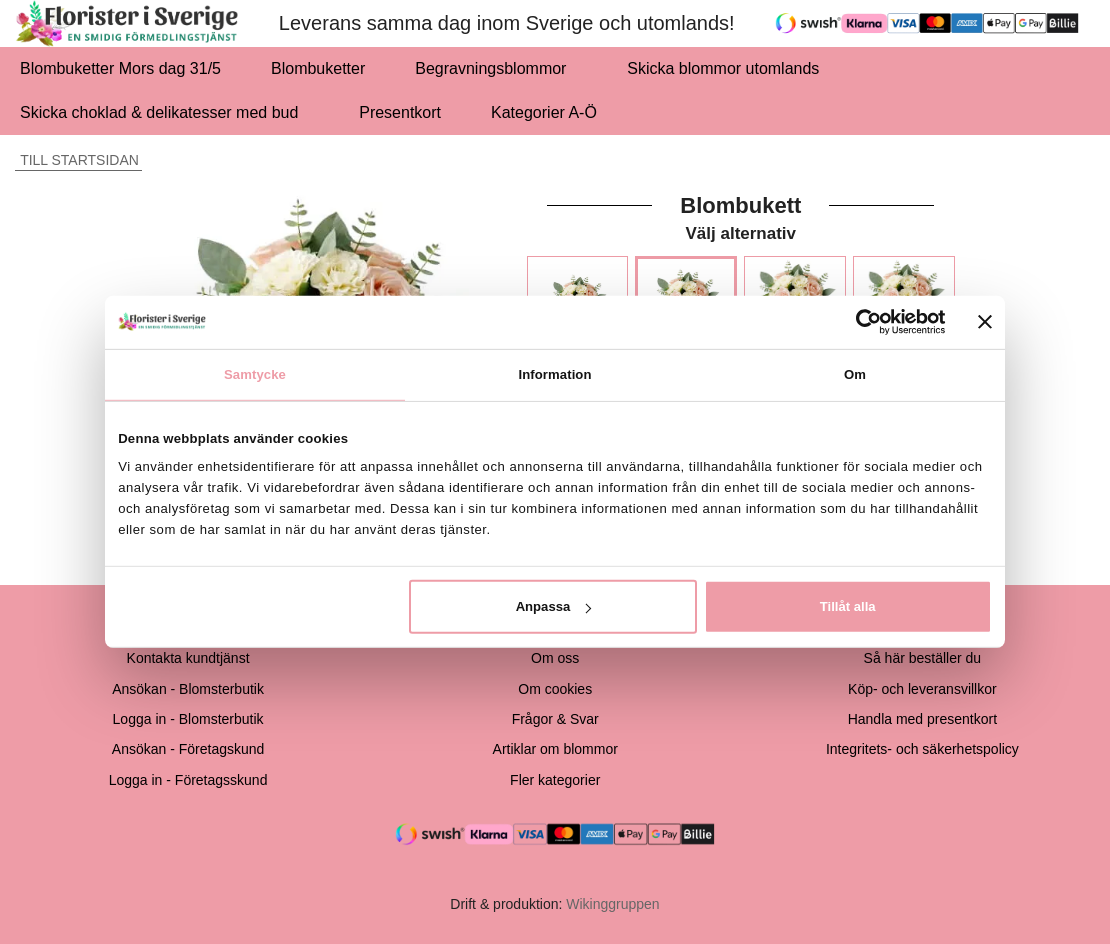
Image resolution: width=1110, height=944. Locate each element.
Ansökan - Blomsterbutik (188, 689)
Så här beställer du (923, 658)
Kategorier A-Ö (549, 112)
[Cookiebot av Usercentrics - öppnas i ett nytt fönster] (858, 322)
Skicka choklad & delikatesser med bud (164, 112)
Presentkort (400, 112)
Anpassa (554, 606)
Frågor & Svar (555, 719)
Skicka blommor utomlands (723, 68)
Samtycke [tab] (255, 373)
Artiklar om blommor (555, 749)
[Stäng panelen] (985, 322)
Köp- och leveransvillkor (922, 689)
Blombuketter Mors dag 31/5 (120, 68)
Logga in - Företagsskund (188, 780)
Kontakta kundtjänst (188, 658)
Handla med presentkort (922, 719)
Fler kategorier (555, 780)
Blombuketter (318, 68)
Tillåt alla (848, 606)
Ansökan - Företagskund (188, 749)
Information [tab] (554, 373)
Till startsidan (77, 160)
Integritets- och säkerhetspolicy (922, 749)
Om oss (555, 658)
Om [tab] (855, 373)
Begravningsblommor (496, 68)
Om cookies (555, 689)
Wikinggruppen (612, 904)
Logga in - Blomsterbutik (188, 719)
